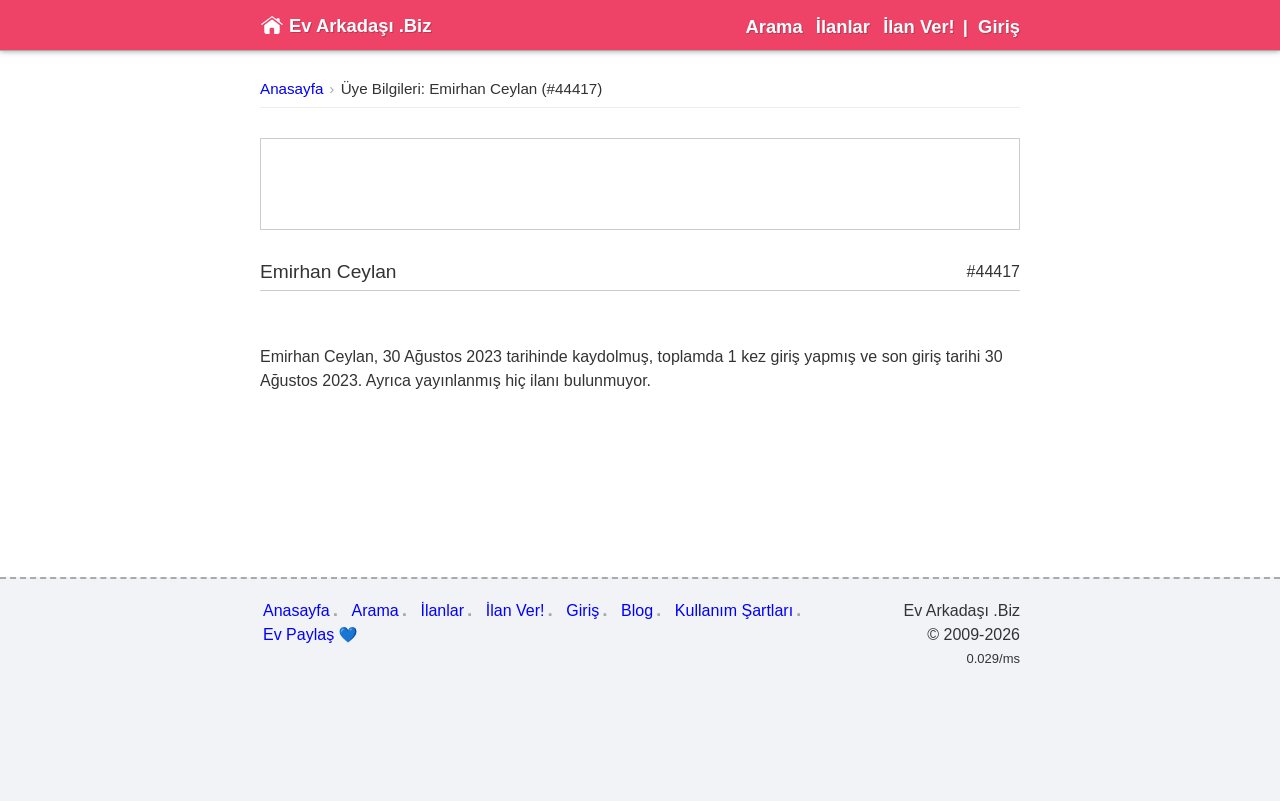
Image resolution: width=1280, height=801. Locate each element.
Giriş (999, 26)
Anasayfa (291, 88)
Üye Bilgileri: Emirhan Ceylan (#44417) (472, 88)
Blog (637, 610)
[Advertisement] (640, 184)
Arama (773, 26)
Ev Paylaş (310, 635)
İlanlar (843, 26)
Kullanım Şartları (734, 610)
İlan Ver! (919, 26)
